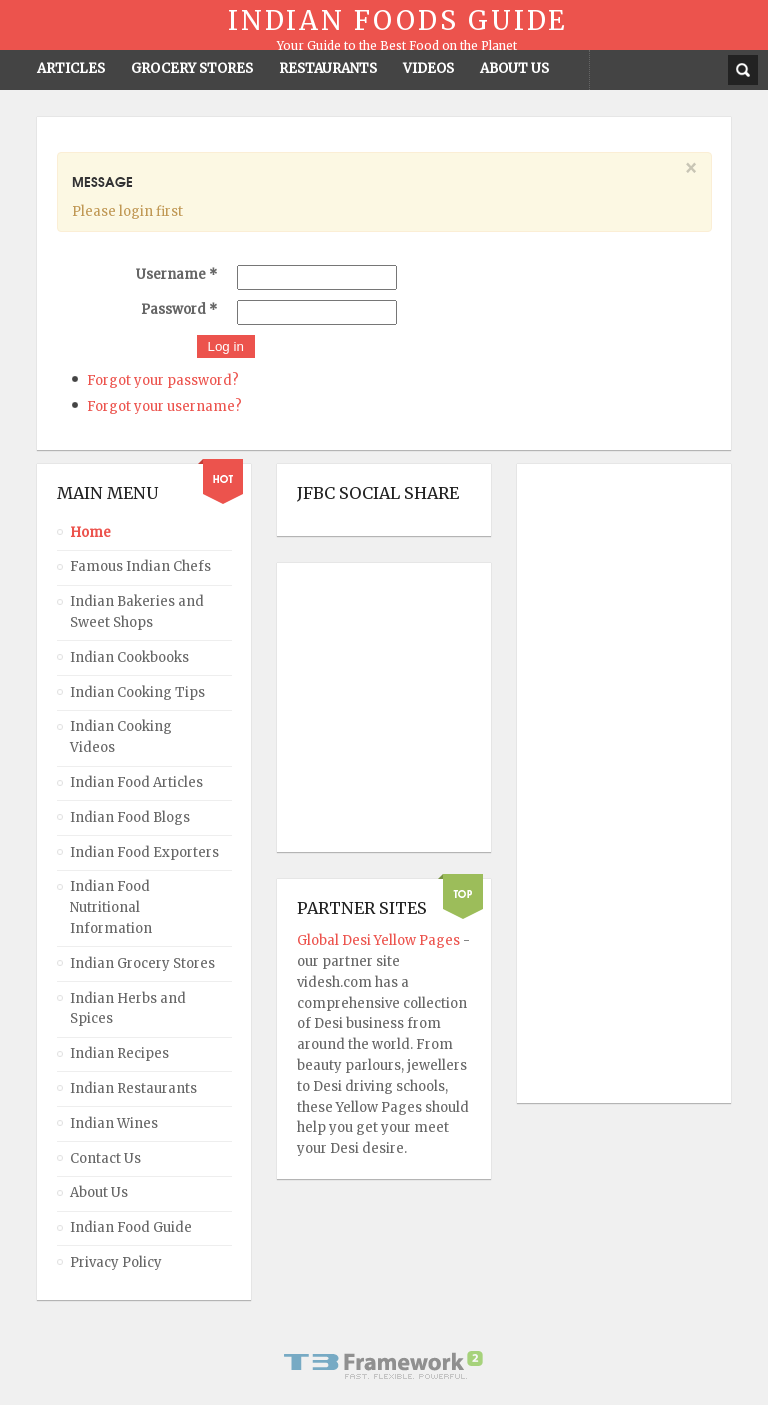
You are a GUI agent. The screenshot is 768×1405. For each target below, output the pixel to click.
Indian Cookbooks (129, 657)
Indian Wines (114, 1123)
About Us (99, 1192)
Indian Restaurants (133, 1088)
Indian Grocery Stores (142, 963)
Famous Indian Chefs (140, 566)
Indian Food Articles (136, 782)
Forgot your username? (164, 406)
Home (90, 532)
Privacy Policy (116, 1262)
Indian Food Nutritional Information (111, 907)
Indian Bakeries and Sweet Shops (137, 612)
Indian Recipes (119, 1053)
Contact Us (105, 1158)
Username (176, 274)
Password (179, 309)
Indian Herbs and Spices (128, 1009)
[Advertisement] (617, 784)
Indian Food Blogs (130, 817)
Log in (226, 346)
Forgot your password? (163, 380)
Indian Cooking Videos (121, 737)
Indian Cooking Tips (137, 692)
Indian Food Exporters (144, 852)
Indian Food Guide (131, 1227)
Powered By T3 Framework (384, 1365)
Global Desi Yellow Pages (380, 940)
